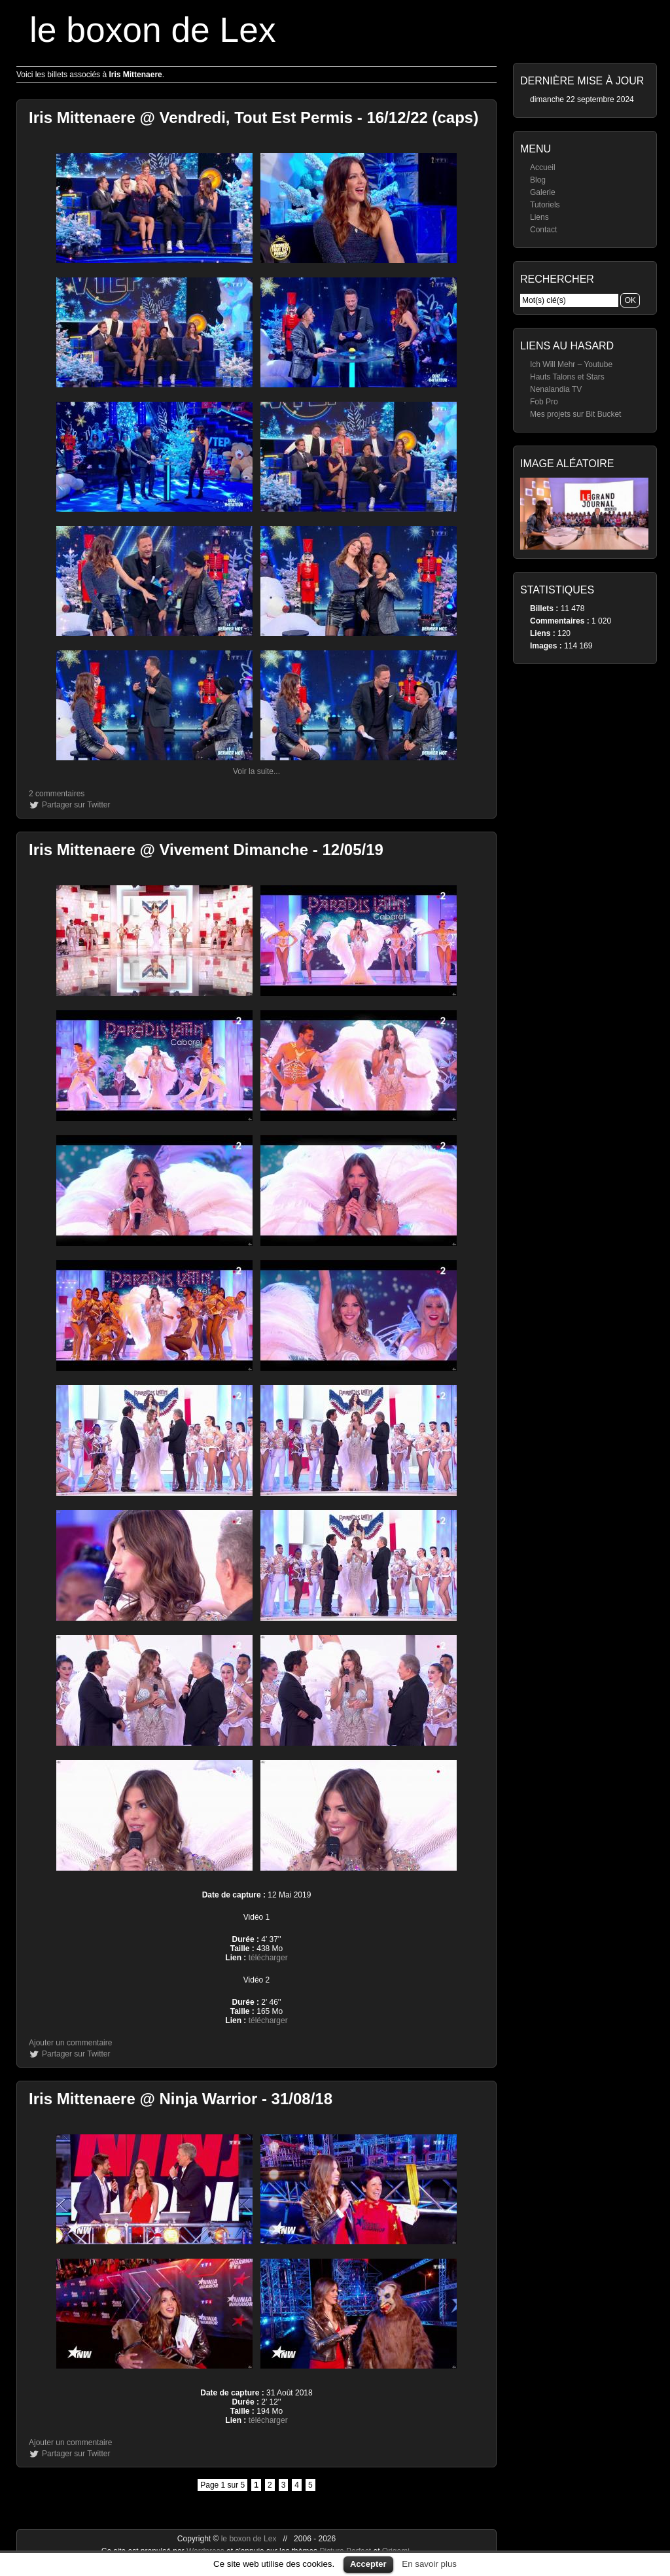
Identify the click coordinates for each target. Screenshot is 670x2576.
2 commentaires (56, 793)
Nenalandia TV (556, 389)
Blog (538, 180)
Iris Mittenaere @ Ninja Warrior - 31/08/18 (180, 2099)
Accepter (368, 2564)
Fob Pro (544, 401)
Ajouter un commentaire (70, 2042)
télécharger (268, 1957)
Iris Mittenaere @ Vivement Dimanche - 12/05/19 (206, 849)
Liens (539, 217)
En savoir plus (429, 2564)
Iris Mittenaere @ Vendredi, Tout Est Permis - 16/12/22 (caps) (253, 117)
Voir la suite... (256, 771)
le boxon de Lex (152, 29)
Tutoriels (545, 204)
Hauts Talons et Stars (567, 376)
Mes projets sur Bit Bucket (575, 414)
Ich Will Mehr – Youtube (571, 364)
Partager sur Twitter (76, 804)
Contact (543, 229)
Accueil (542, 167)
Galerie (542, 192)
